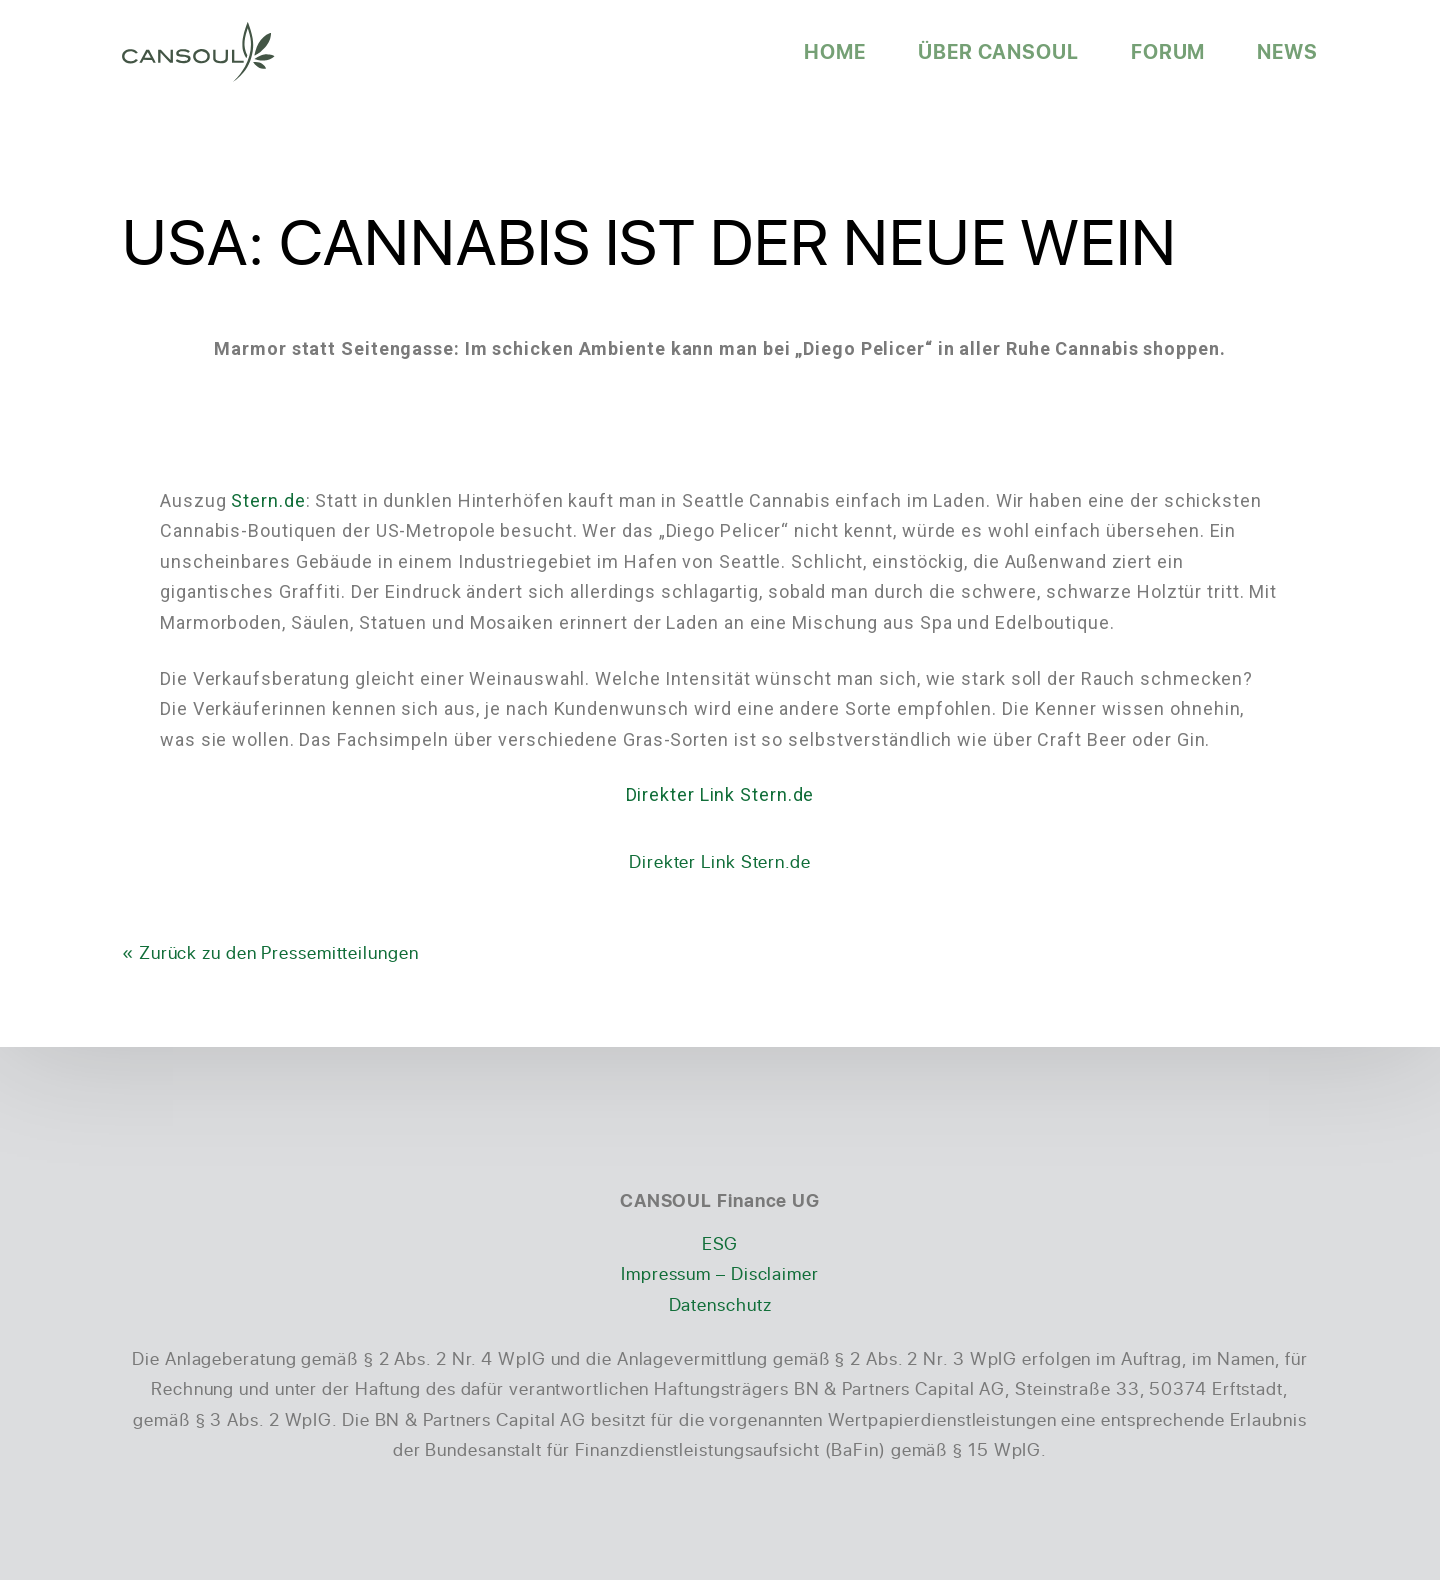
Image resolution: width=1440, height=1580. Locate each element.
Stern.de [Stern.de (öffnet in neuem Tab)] (268, 500)
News (1287, 51)
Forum (1168, 51)
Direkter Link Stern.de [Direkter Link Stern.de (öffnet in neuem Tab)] (720, 794)
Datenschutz (720, 1304)
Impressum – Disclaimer (720, 1273)
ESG (720, 1243)
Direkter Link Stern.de (720, 861)
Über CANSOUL (998, 51)
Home (835, 51)
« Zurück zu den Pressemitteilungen (270, 952)
